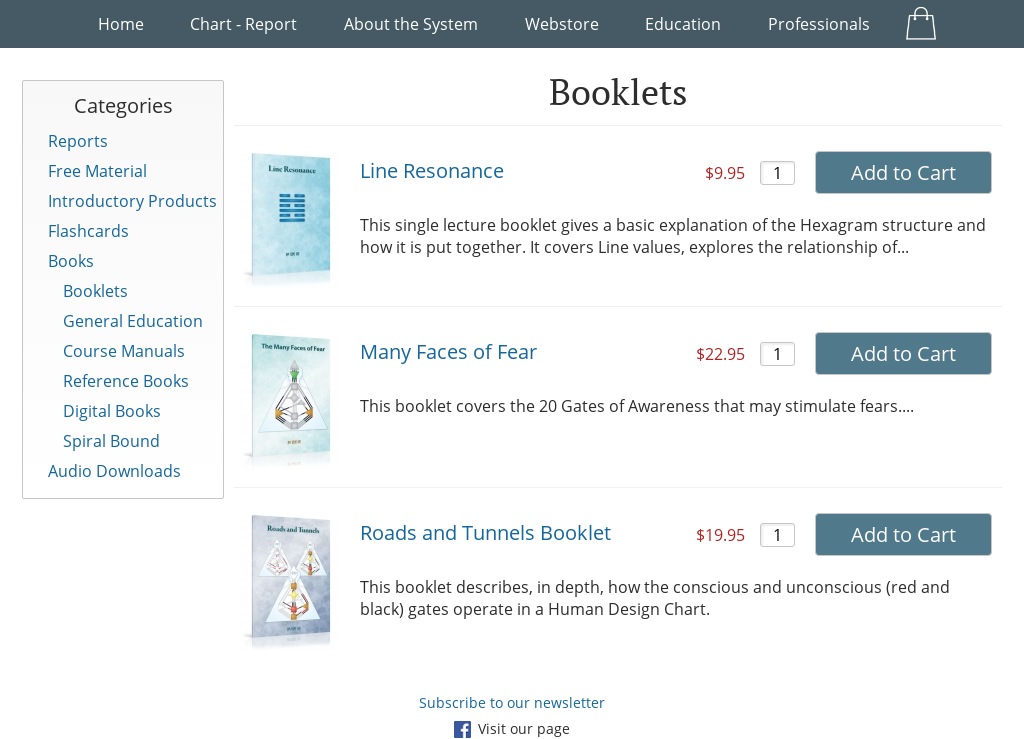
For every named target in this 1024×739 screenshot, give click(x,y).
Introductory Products (132, 201)
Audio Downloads (114, 471)
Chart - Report (243, 24)
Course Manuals (124, 351)
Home (121, 24)
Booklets (95, 291)
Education (683, 24)
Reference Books (126, 381)
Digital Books (112, 411)
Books (71, 261)
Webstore (562, 24)
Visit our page (512, 728)
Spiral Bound (111, 441)
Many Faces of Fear (448, 351)
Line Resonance (432, 170)
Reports (78, 141)
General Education (133, 321)
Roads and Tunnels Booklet (485, 532)
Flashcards (88, 231)
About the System (411, 24)
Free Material (97, 171)
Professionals (819, 24)
